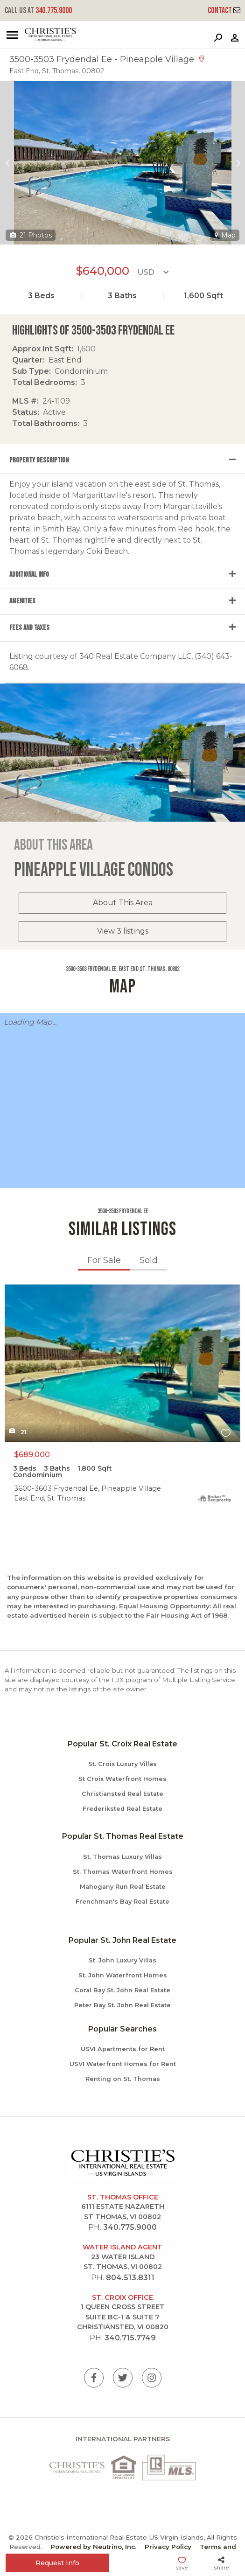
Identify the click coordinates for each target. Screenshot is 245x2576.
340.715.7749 (130, 2337)
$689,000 (32, 1454)
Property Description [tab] (39, 460)
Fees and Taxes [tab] (29, 627)
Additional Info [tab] (29, 574)
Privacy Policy (168, 2546)
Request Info (57, 2563)
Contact (224, 10)
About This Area (123, 902)
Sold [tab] (149, 1260)
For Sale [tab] (104, 1260)
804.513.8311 (130, 2277)
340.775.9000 (38, 10)
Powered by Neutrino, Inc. (93, 2546)
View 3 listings (122, 931)
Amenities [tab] (22, 601)
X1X (122, 1363)
